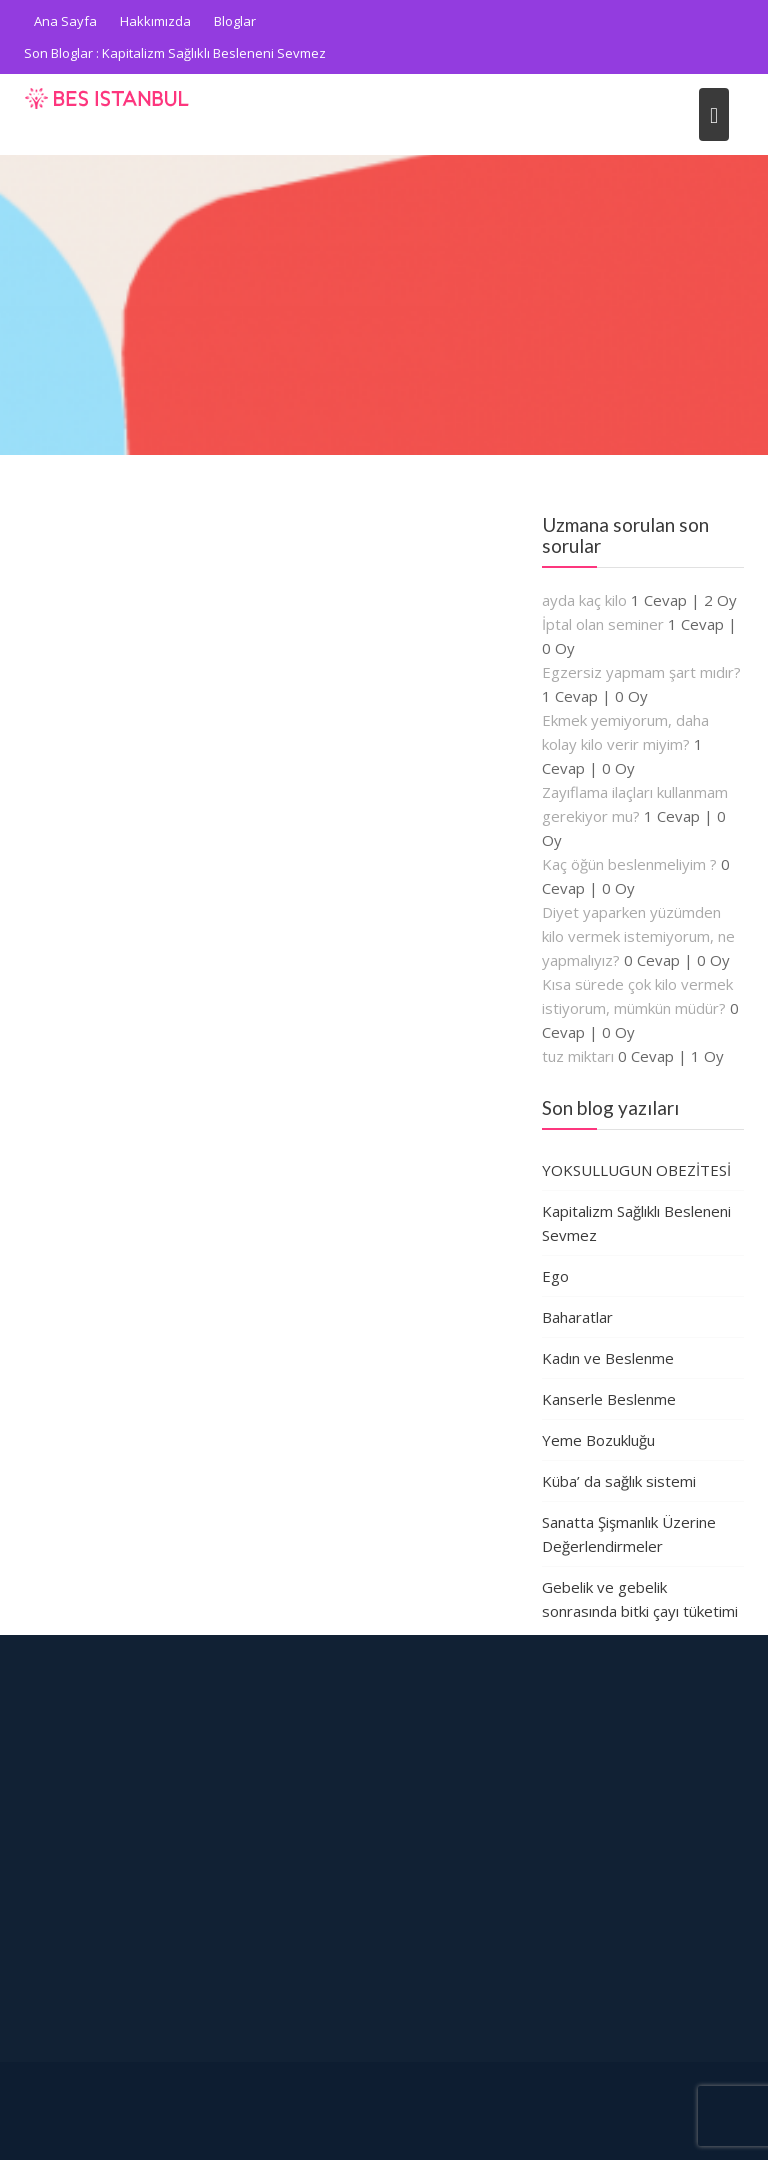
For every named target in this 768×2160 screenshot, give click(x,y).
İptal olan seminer (603, 624)
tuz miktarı (578, 1056)
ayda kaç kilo (584, 600)
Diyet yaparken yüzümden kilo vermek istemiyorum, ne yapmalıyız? (638, 936)
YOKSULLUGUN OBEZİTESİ (636, 1170)
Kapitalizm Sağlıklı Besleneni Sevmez (214, 53)
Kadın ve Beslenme (608, 1358)
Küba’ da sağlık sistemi (619, 1481)
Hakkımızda (155, 21)
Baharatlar (577, 1317)
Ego (555, 1276)
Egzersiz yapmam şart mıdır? (641, 672)
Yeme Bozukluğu (598, 1440)
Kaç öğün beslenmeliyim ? (629, 864)
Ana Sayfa (65, 21)
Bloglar (235, 21)
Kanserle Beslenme (609, 1399)
